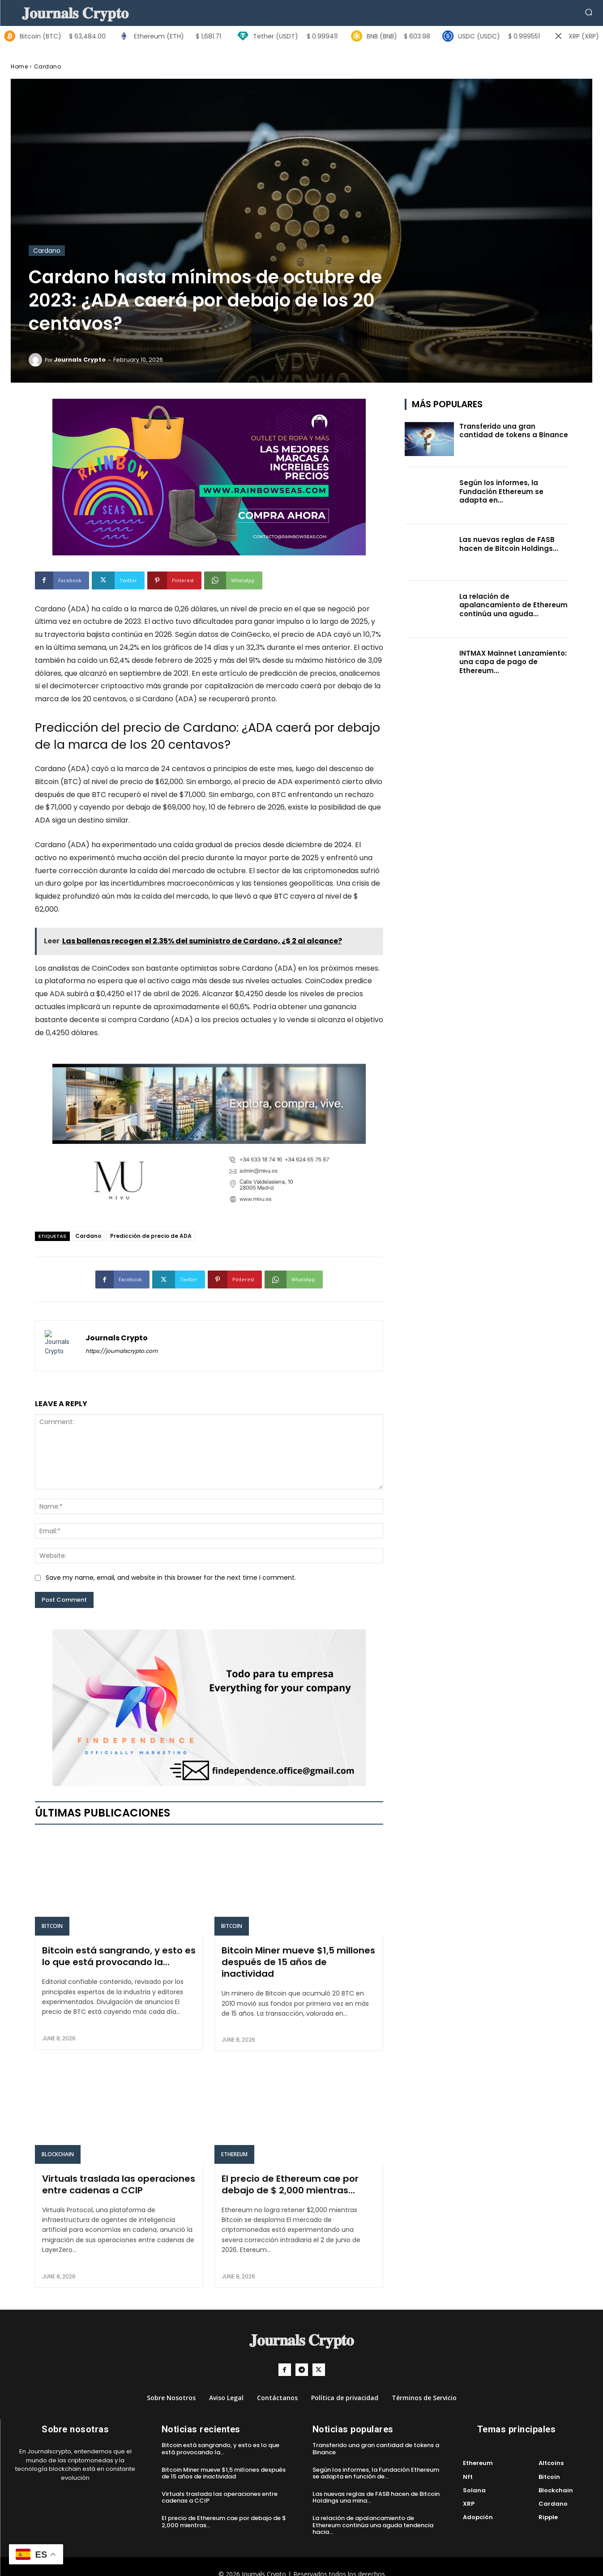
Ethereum (234, 2146)
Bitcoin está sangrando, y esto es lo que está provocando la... (114, 1953)
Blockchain (58, 2146)
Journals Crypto (80, 359)
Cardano (47, 66)
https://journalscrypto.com (122, 1351)
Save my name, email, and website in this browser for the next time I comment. (171, 1577)
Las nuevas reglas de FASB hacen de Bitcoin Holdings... (508, 544)
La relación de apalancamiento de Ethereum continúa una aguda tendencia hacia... (372, 2514)
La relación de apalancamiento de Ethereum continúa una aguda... (513, 605)
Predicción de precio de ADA (151, 1236)
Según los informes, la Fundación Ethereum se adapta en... (501, 491)
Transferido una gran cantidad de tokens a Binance (513, 431)
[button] (589, 12)
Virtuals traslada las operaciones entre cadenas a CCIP (113, 2174)
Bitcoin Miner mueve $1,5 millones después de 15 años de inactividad (297, 1953)
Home (19, 66)
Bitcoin (52, 1926)
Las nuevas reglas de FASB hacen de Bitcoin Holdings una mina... (376, 2486)
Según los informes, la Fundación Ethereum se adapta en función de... (375, 2462)
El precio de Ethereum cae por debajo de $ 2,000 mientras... (297, 2174)
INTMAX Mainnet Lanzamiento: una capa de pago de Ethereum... (513, 661)
